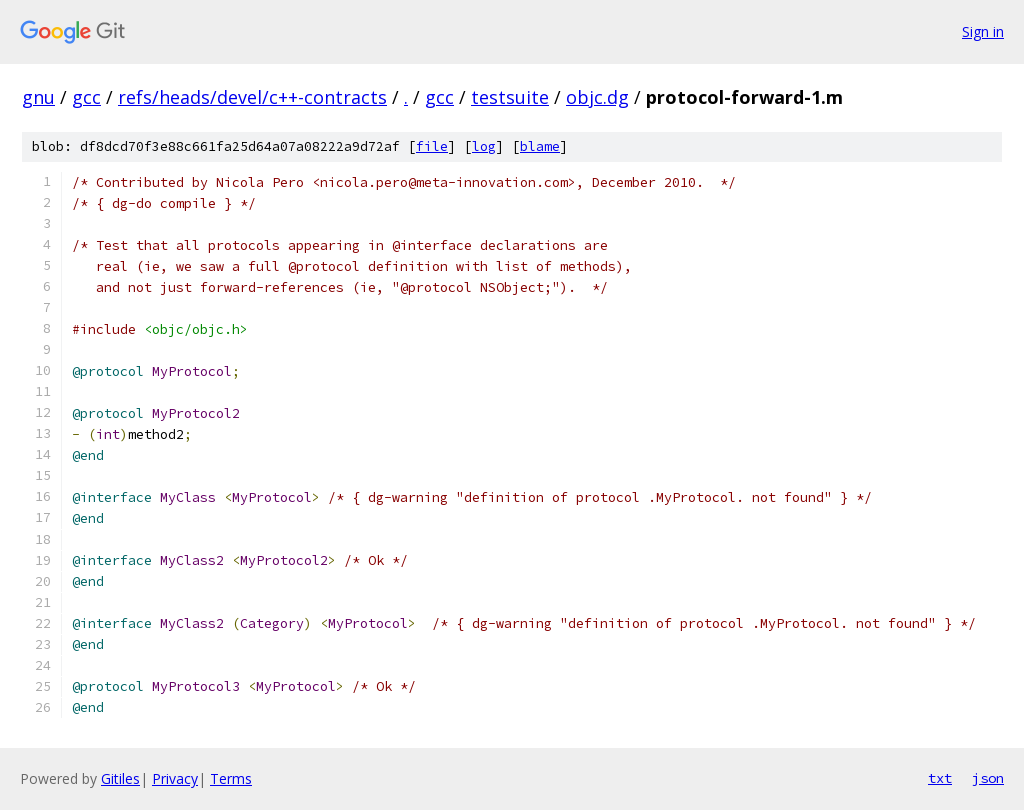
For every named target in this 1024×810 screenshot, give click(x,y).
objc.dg (597, 97)
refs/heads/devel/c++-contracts (252, 97)
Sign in (983, 31)
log (484, 146)
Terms (231, 778)
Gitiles (120, 778)
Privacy (175, 778)
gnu (38, 97)
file (432, 146)
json (988, 778)
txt (940, 778)
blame (540, 146)
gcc (86, 97)
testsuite (510, 97)
